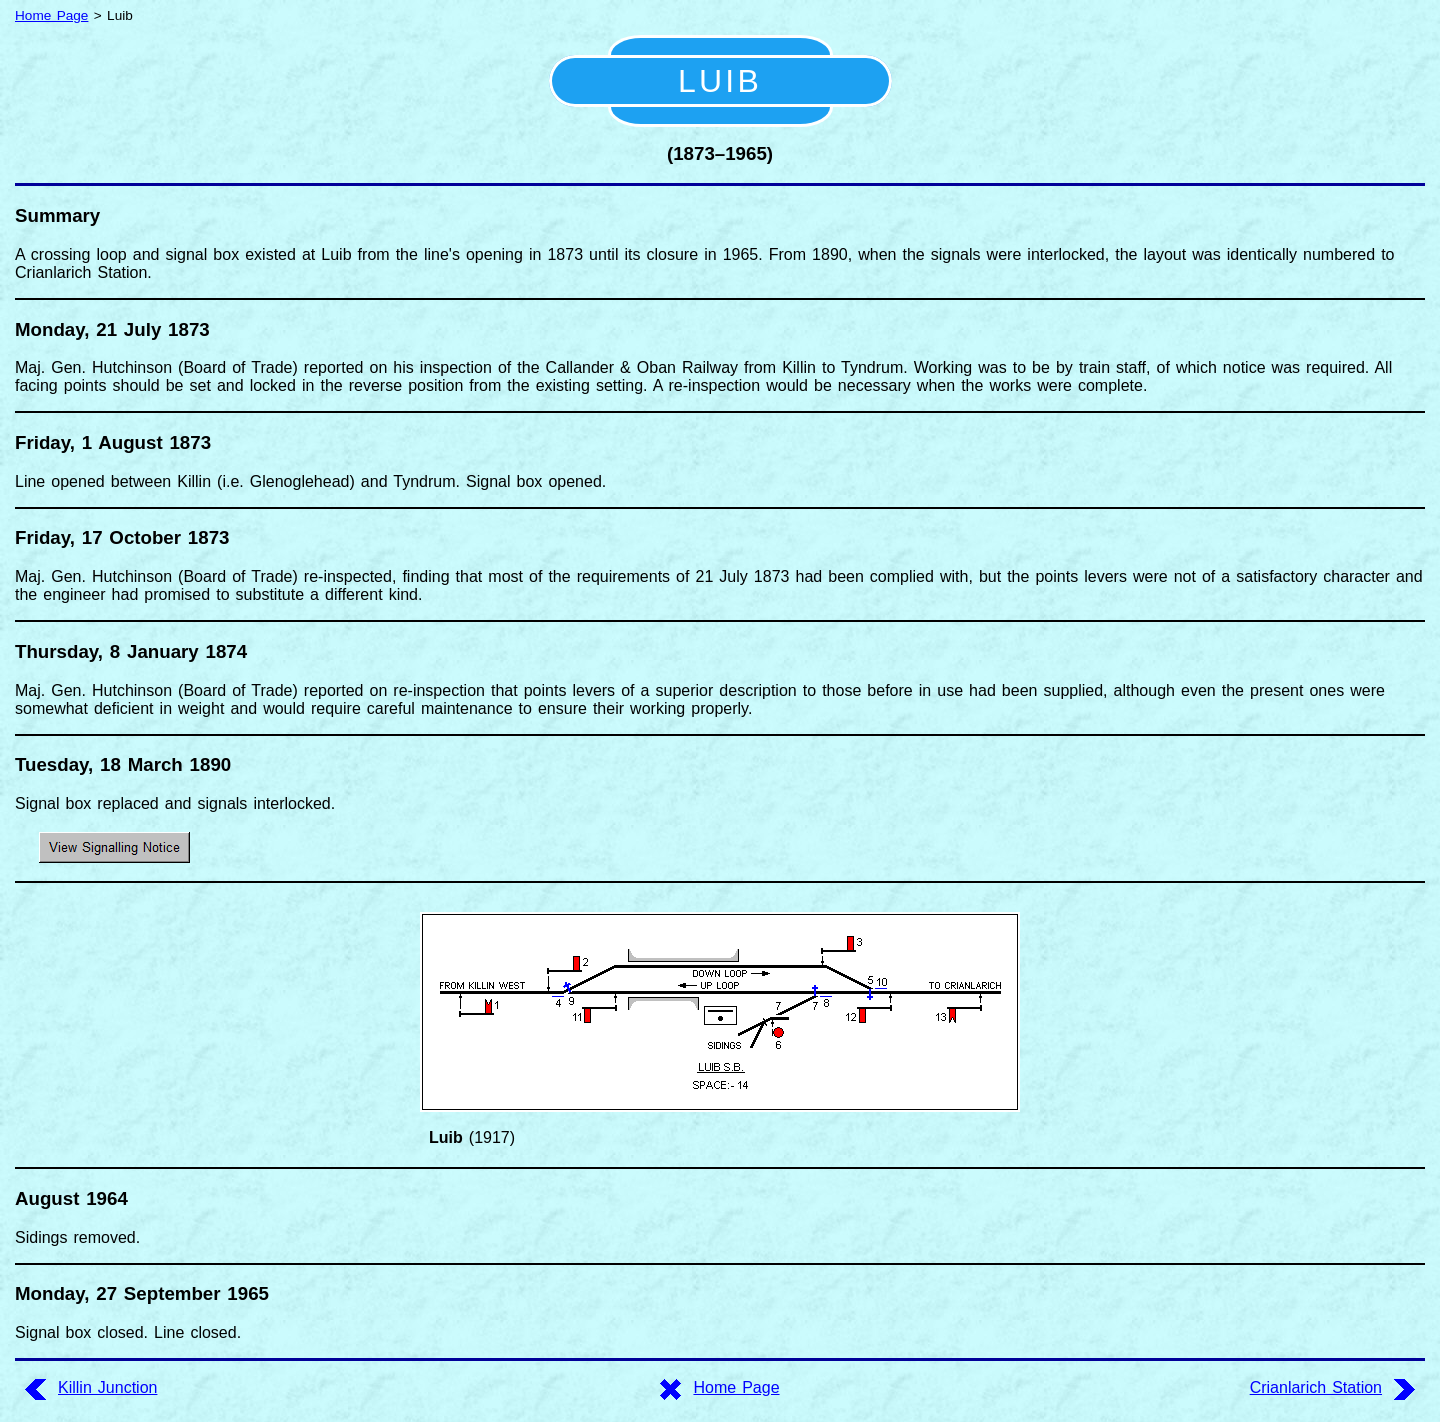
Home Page (51, 15)
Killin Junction (107, 1387)
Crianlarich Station (1316, 1387)
